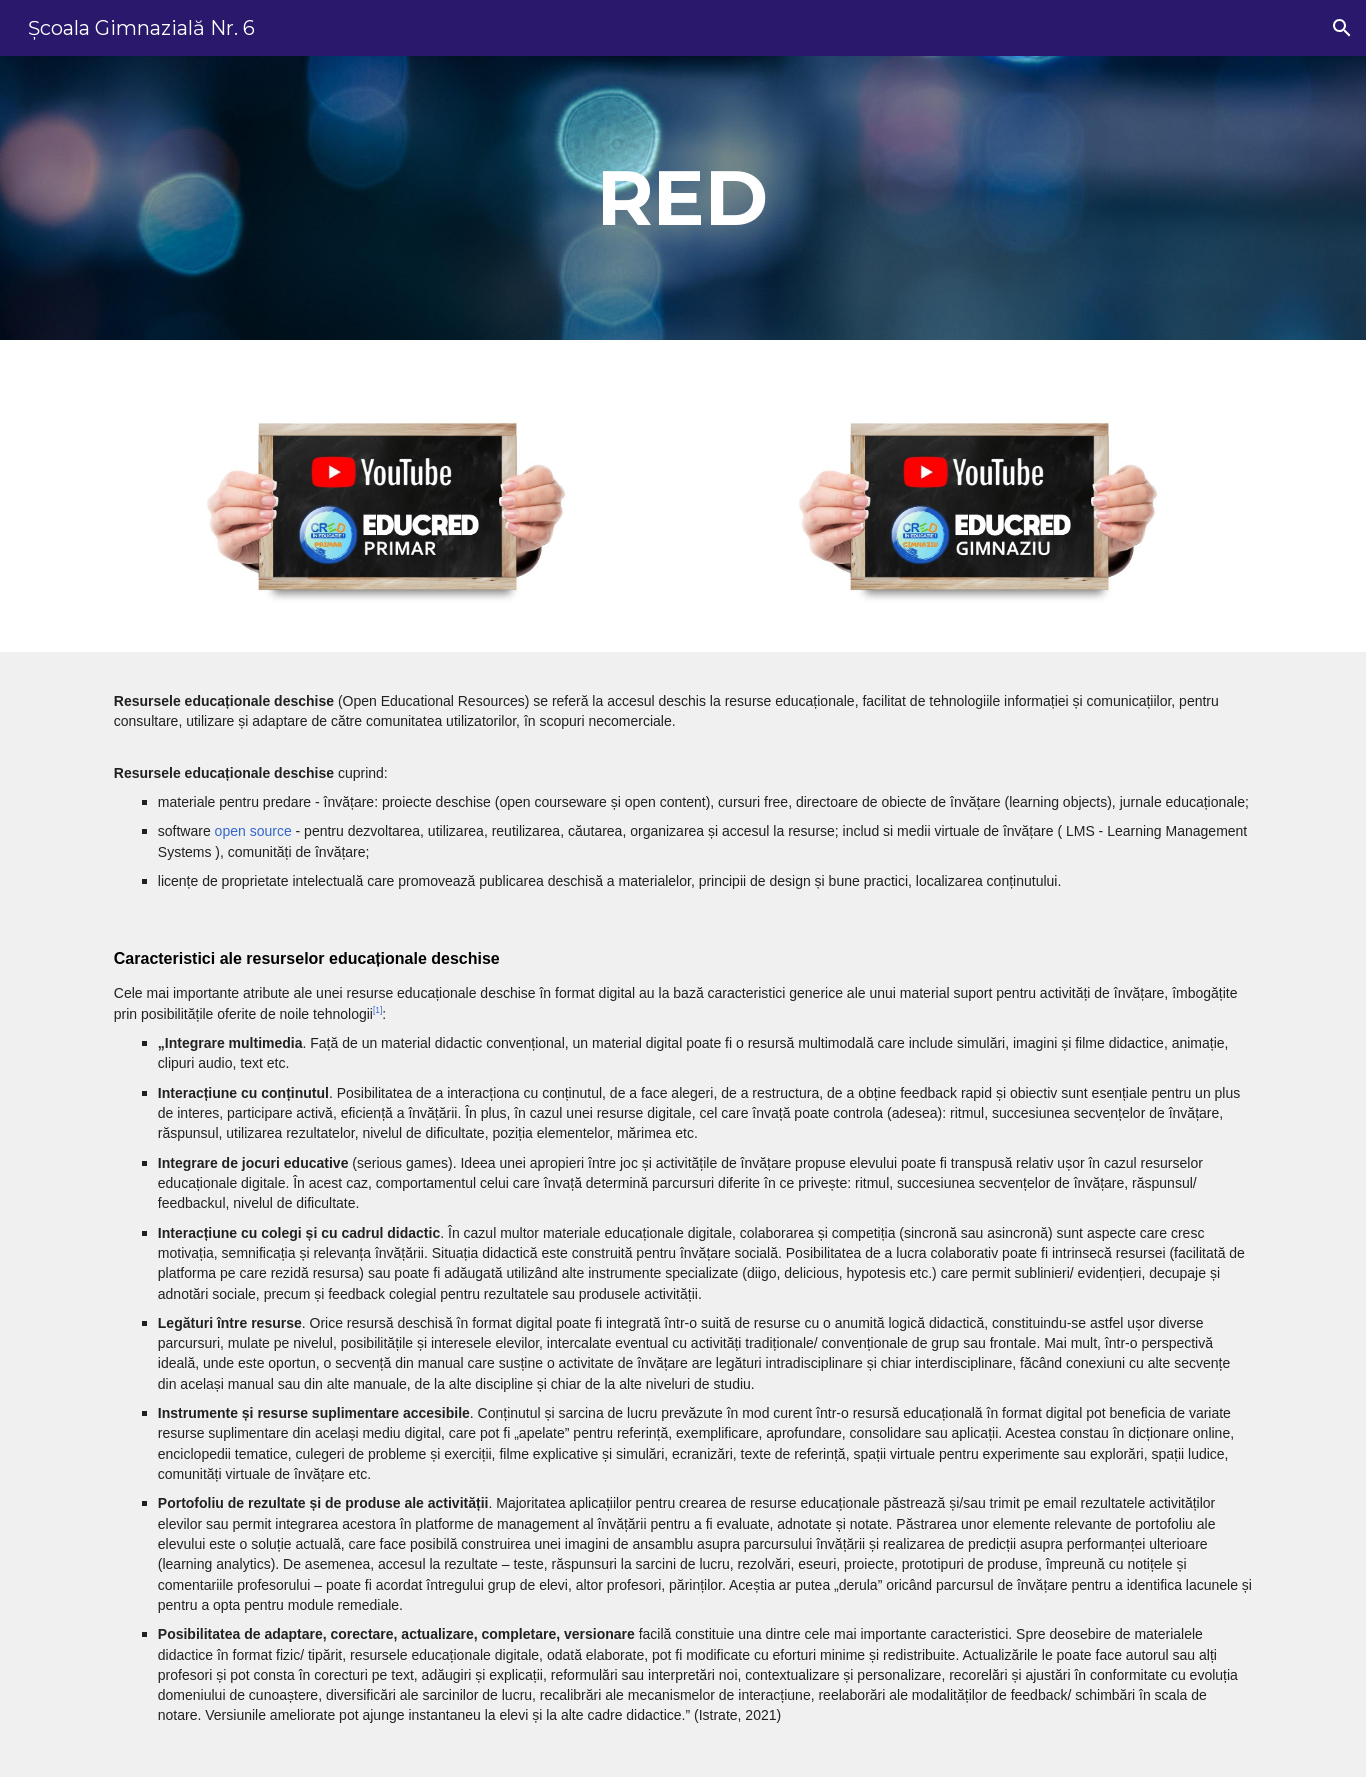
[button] (1342, 28)
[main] (683, 198)
